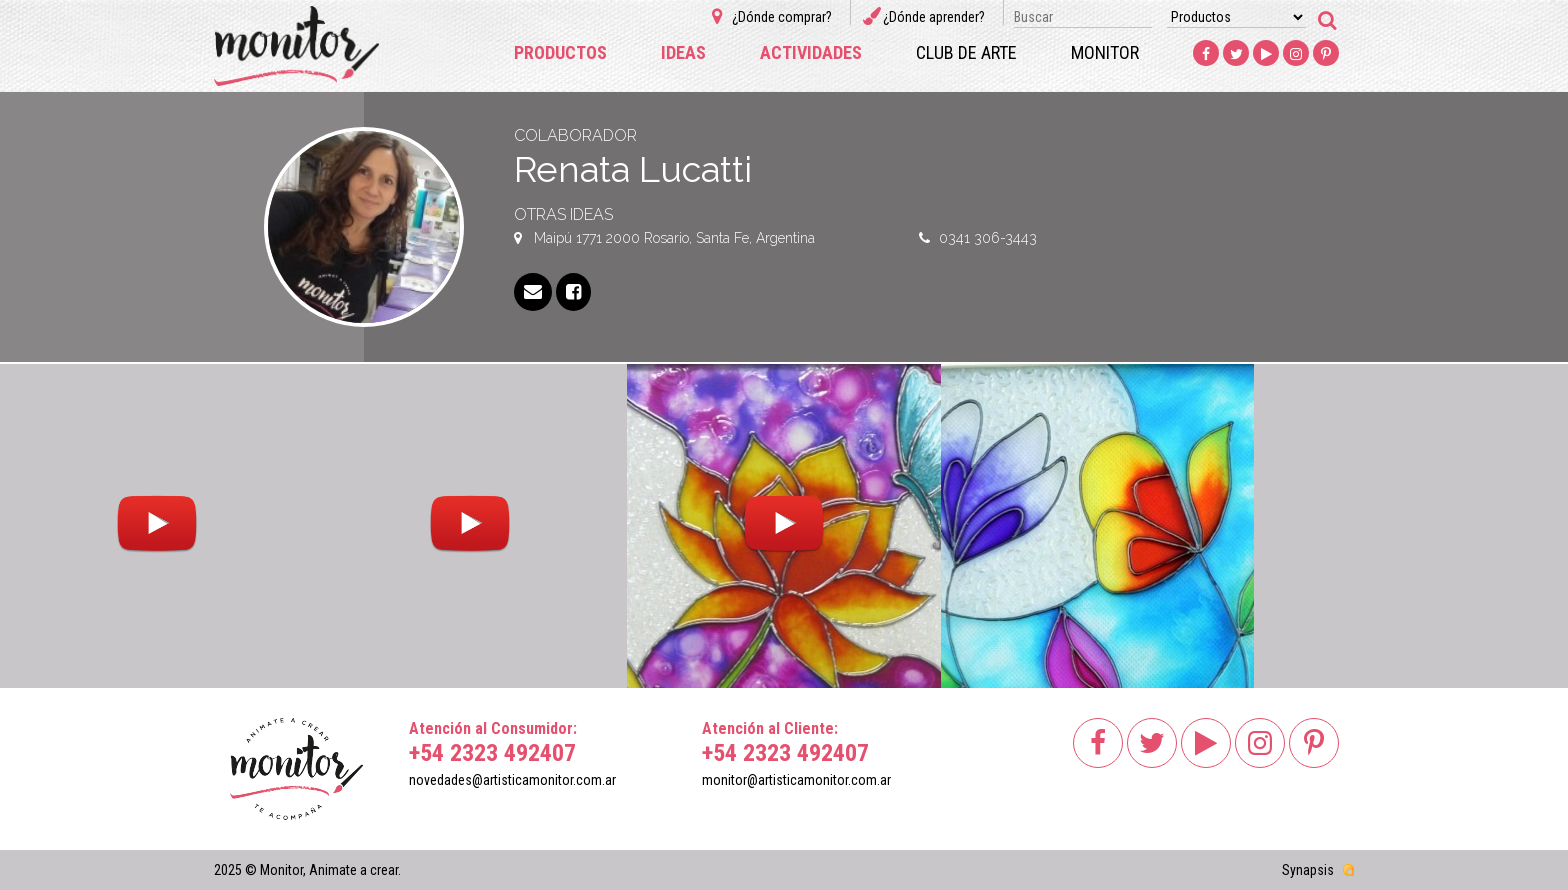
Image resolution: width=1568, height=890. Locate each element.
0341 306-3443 (988, 238)
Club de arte (966, 52)
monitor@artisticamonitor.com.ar (796, 780)
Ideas (683, 52)
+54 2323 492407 (492, 753)
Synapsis (1308, 870)
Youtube (1266, 54)
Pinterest (1326, 54)
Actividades (811, 52)
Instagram (1296, 54)
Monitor (1105, 52)
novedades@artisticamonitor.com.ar (512, 780)
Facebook (1206, 54)
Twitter (1236, 54)
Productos (560, 52)
